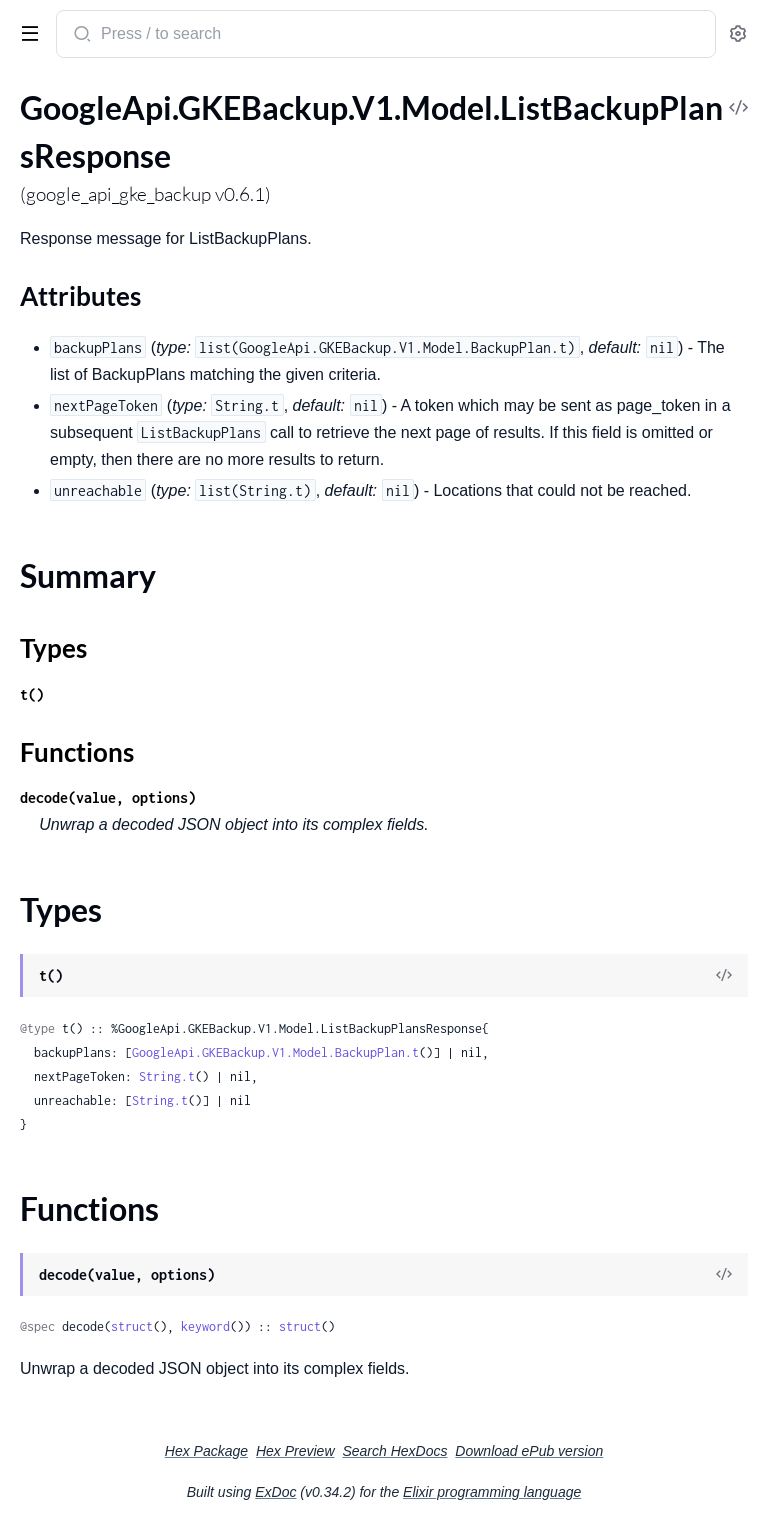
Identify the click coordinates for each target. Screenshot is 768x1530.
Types (53, 648)
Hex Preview (295, 1451)
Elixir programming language (492, 1492)
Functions (77, 752)
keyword (205, 1326)
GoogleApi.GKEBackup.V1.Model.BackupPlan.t (275, 1052)
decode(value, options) (108, 797)
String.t (167, 1076)
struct (132, 1326)
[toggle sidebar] (26, 32)
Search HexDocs (394, 1451)
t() (32, 694)
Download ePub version (529, 1451)
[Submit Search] (80, 36)
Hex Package (206, 1451)
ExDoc (275, 1492)
